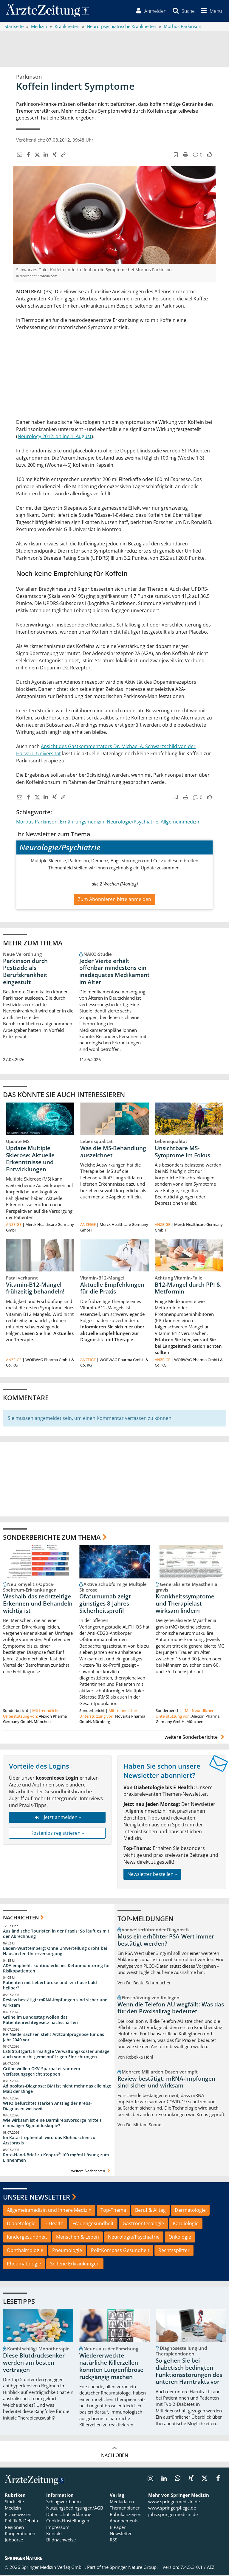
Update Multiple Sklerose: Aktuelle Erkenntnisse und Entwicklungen (30, 1159)
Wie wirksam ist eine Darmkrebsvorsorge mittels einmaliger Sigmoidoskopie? (52, 2123)
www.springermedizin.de (174, 2502)
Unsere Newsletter (36, 2197)
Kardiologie (186, 2224)
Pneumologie (67, 2251)
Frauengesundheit (93, 2224)
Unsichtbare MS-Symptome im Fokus (182, 1152)
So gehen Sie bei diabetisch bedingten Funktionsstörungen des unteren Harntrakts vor (189, 2372)
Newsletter (121, 2534)
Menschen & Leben (77, 2237)
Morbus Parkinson (37, 822)
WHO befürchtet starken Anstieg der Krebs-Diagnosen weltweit (47, 2106)
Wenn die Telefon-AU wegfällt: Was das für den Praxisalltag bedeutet (170, 2008)
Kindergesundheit (27, 2237)
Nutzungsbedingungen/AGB (74, 2509)
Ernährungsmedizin (82, 822)
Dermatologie (190, 2211)
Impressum (57, 2528)
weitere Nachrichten (91, 2171)
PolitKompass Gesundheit (120, 2251)
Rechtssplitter (174, 2251)
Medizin (13, 2509)
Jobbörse (14, 2541)
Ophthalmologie (25, 2251)
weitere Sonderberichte (195, 1738)
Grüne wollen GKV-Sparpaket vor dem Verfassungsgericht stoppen (41, 2072)
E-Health (54, 2224)
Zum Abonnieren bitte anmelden (114, 900)
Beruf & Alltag (150, 2211)
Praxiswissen (18, 2515)
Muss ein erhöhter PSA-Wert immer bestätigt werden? (165, 1940)
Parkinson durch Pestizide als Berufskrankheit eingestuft (25, 972)
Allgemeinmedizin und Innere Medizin (49, 2211)
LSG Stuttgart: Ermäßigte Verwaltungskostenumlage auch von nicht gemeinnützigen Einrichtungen (56, 2054)
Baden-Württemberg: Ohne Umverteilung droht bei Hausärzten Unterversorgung (55, 1951)
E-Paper (118, 2528)
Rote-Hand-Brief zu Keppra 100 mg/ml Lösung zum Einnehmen (56, 2158)
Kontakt (54, 2534)
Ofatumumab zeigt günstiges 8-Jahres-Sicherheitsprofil (105, 1604)
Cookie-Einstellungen (67, 2521)
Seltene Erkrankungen (75, 2264)
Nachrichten (21, 1918)
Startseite (14, 2502)
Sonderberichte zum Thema (52, 1537)
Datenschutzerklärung (68, 2515)
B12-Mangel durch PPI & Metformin (188, 1288)
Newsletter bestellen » (152, 1875)
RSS (113, 2541)
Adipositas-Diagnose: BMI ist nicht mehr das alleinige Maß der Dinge (57, 2089)
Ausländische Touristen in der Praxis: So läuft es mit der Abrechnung (56, 1934)
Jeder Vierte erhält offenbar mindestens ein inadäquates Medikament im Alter (114, 972)
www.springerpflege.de (172, 2509)
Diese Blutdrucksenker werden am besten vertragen (34, 2363)
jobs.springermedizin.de (173, 2515)
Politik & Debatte (22, 2521)
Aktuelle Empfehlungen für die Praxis (112, 1288)
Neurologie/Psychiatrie (132, 822)
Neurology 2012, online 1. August (55, 437)
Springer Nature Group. (134, 2568)
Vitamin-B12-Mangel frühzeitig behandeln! (35, 1288)
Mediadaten (122, 2502)
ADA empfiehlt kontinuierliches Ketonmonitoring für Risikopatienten (56, 1968)
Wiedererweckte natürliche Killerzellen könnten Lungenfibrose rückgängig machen (111, 2366)
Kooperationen (20, 2534)
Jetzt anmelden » (57, 1818)
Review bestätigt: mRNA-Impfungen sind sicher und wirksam (55, 2003)
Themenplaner (125, 2509)
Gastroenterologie (143, 2224)
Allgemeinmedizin (181, 822)
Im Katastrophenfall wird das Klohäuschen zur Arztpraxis (50, 2141)
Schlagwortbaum (63, 2502)
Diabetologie (21, 2224)
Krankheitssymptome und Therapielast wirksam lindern (185, 1604)
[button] (210, 11)
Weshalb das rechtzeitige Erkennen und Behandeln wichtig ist (37, 1604)
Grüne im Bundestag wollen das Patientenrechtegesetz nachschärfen (40, 2020)
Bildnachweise (61, 2541)
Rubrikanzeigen (125, 2515)
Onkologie (179, 2237)
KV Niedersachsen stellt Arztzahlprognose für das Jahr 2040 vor (53, 2037)
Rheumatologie (24, 2264)
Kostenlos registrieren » (57, 1834)
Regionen (14, 2528)
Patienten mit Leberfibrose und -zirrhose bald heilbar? (50, 1986)
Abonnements (124, 2521)
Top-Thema (113, 2211)
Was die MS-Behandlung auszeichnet (113, 1152)
